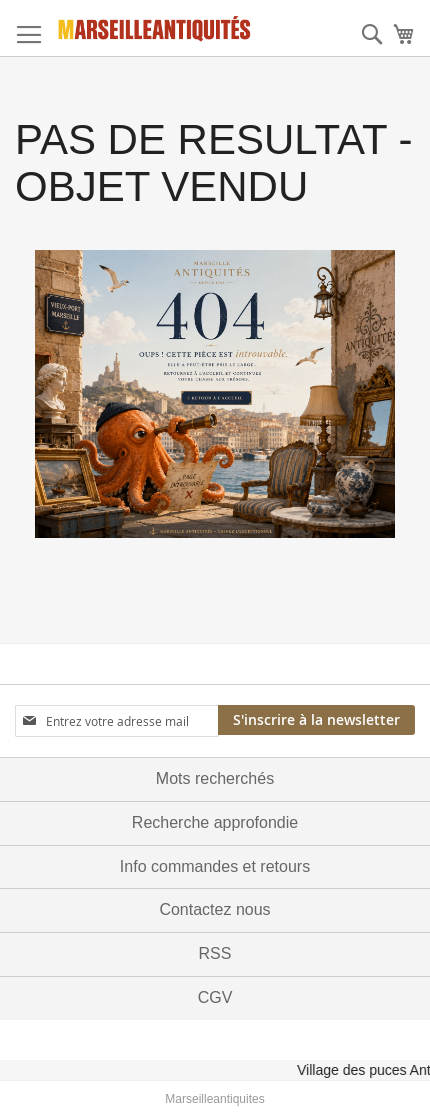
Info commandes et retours (215, 866)
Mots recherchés (215, 778)
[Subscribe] (316, 720)
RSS (215, 953)
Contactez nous (214, 909)
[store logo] (155, 28)
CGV (215, 997)
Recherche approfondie (215, 822)
